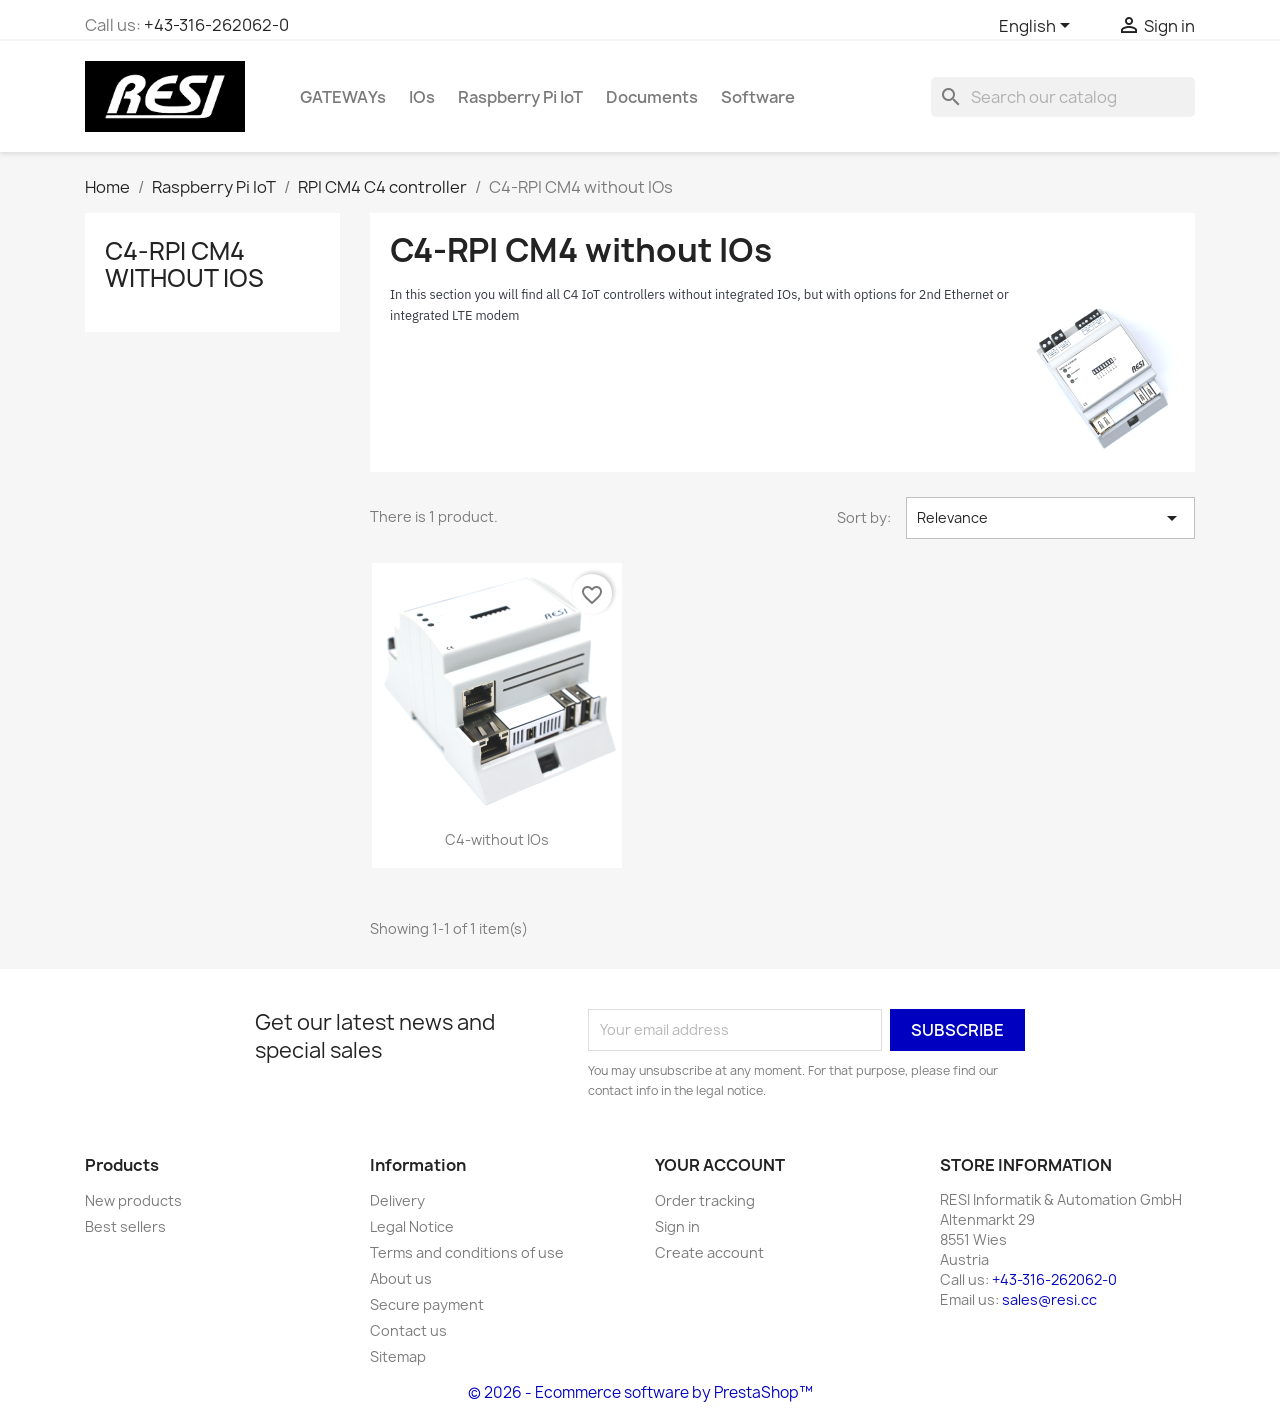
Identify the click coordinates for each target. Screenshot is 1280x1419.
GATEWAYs (343, 97)
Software (758, 97)
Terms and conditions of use (467, 1252)
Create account (709, 1252)
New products (133, 1200)
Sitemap (398, 1356)
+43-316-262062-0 (216, 25)
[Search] (1063, 97)
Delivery (397, 1200)
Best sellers (125, 1226)
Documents (652, 97)
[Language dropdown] (1038, 27)
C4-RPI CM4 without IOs (184, 264)
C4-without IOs (497, 839)
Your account (720, 1165)
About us (401, 1278)
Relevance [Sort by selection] (1050, 518)
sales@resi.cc (1049, 1299)
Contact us (408, 1330)
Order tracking (705, 1200)
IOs (422, 97)
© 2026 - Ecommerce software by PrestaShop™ (640, 1392)
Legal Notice (412, 1226)
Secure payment (427, 1304)
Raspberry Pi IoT (520, 97)
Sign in (677, 1226)
